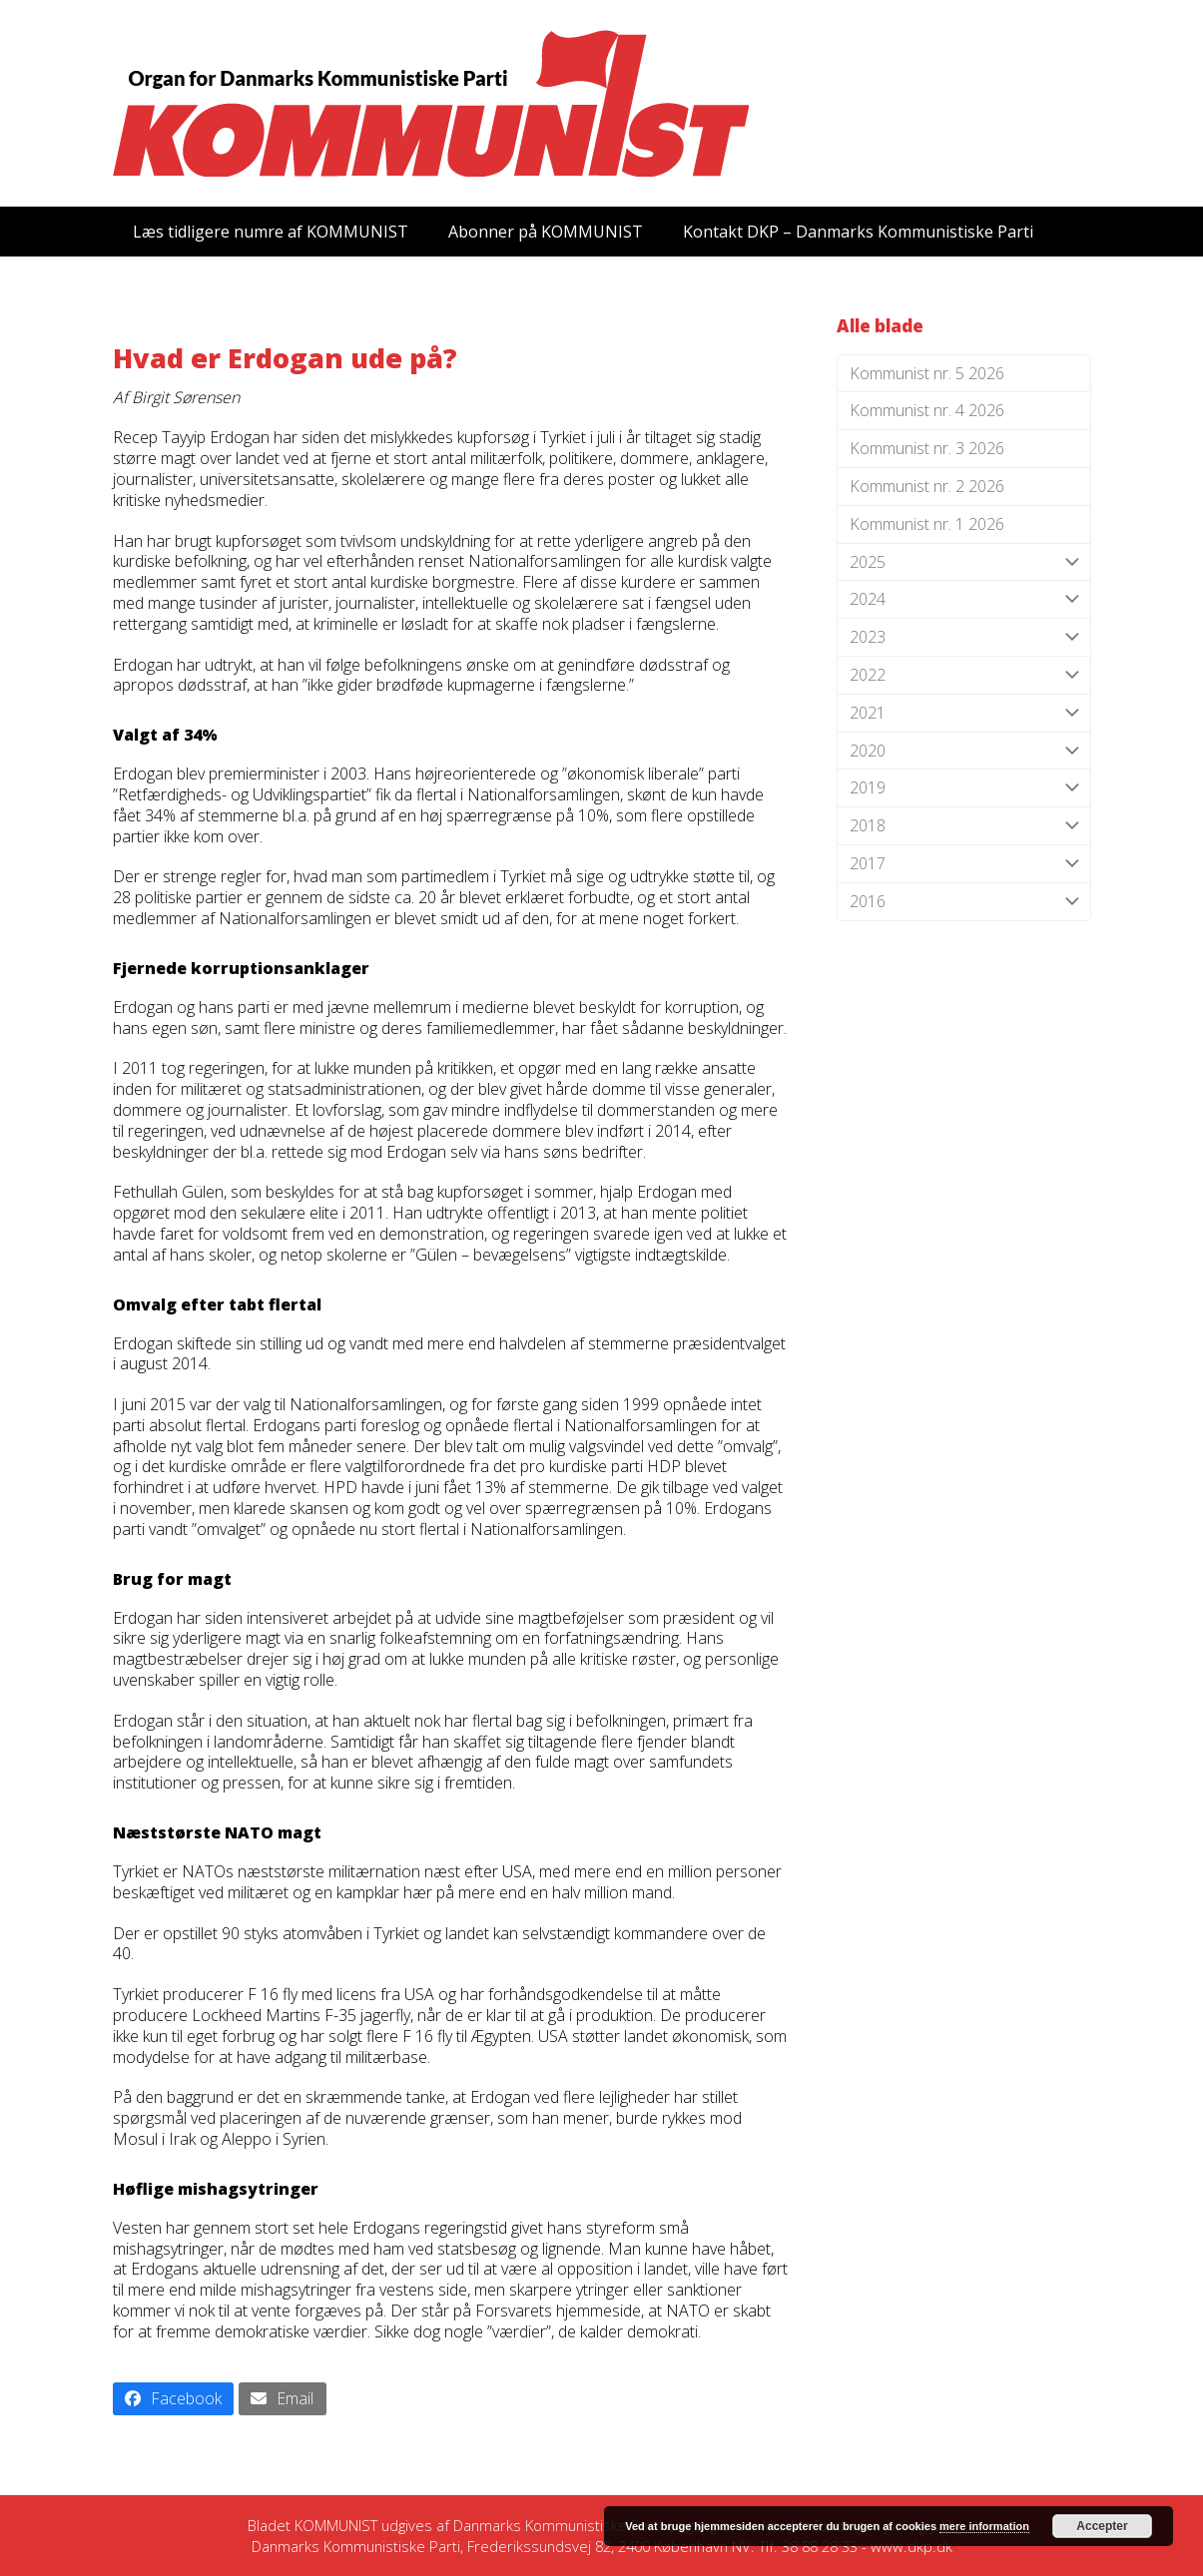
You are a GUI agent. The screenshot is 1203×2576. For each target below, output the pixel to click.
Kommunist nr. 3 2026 (927, 448)
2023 (964, 637)
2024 (964, 599)
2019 (964, 788)
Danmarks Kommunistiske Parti (557, 2525)
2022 (964, 675)
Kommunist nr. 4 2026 (927, 410)
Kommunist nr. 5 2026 (927, 373)
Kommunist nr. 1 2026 (927, 524)
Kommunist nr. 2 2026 (927, 486)
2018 (964, 825)
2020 (964, 751)
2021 (964, 713)
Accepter (1101, 2526)
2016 (964, 901)
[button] (174, 2398)
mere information (984, 2526)
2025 (964, 562)
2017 (964, 863)
